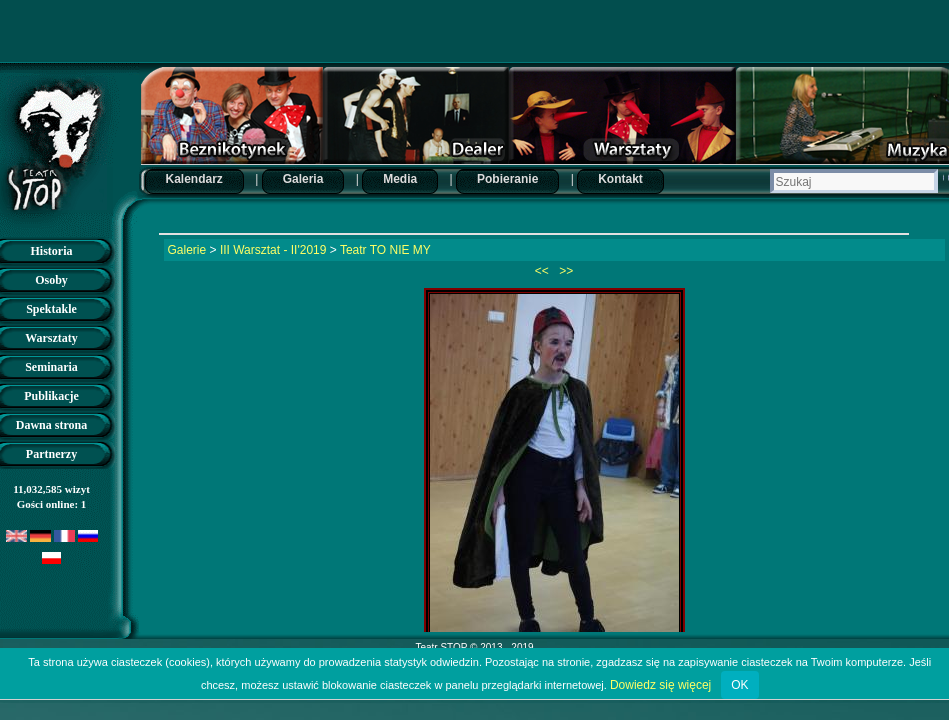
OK (739, 685)
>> (564, 271)
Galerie (187, 250)
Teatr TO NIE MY (385, 250)
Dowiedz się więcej (660, 685)
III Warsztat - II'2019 (273, 250)
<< (543, 271)
